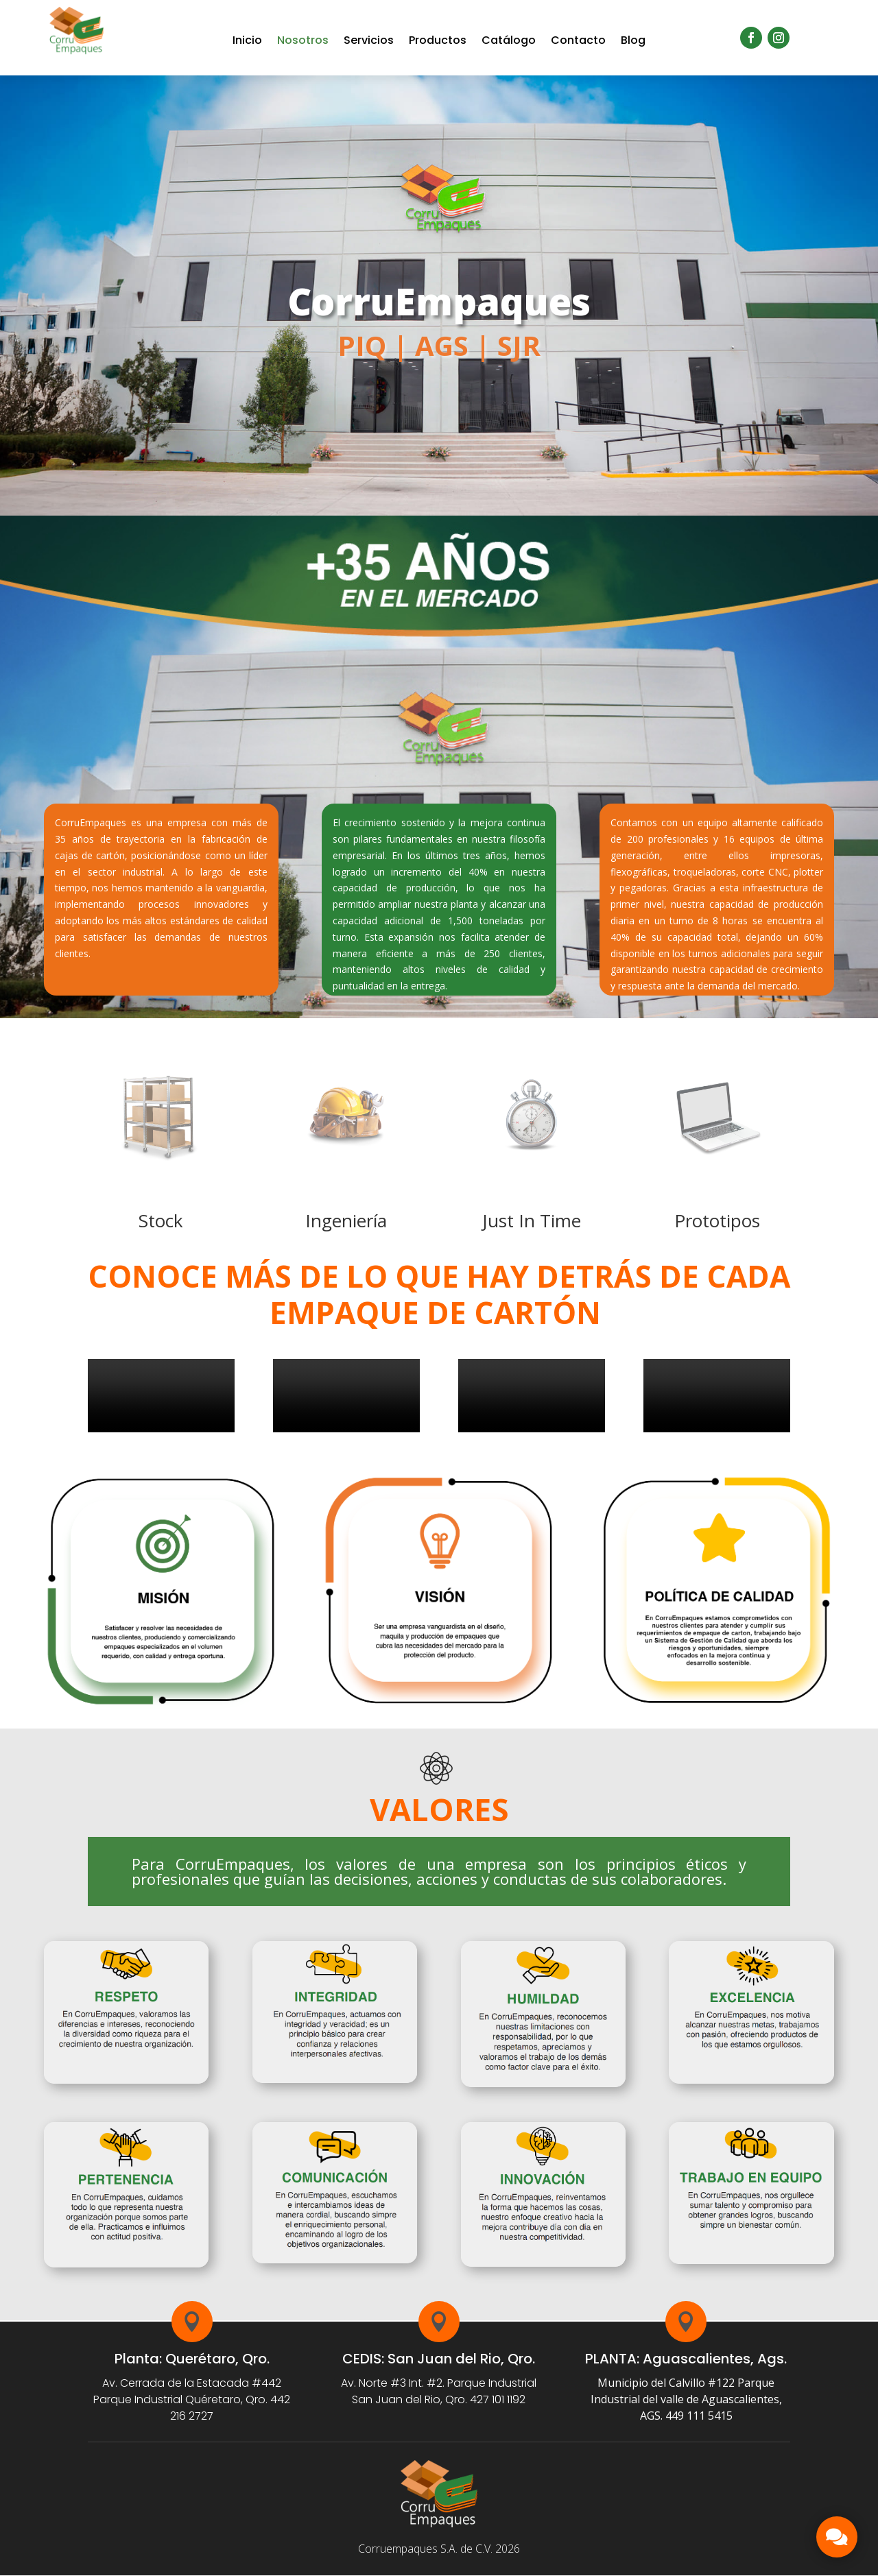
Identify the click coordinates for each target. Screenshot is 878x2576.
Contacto (578, 40)
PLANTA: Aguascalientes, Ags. (686, 2358)
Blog (633, 40)
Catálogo (509, 40)
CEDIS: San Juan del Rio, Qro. (438, 2358)
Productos (437, 40)
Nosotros (303, 40)
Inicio (247, 40)
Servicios (369, 40)
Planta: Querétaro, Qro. (192, 2358)
